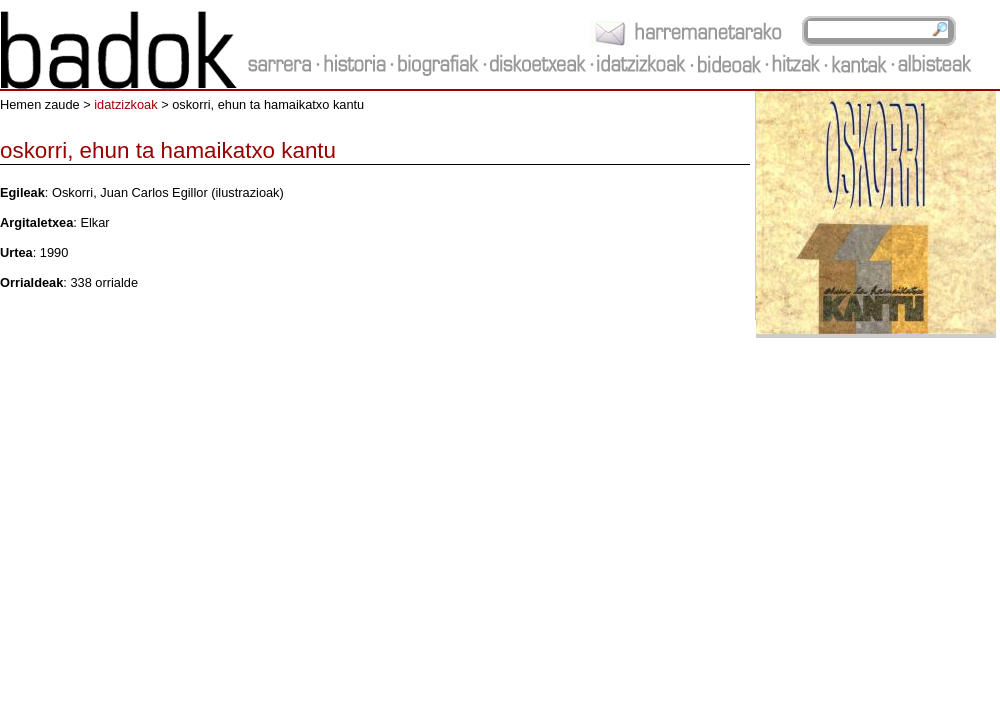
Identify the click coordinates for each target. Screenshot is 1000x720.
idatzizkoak (125, 104)
